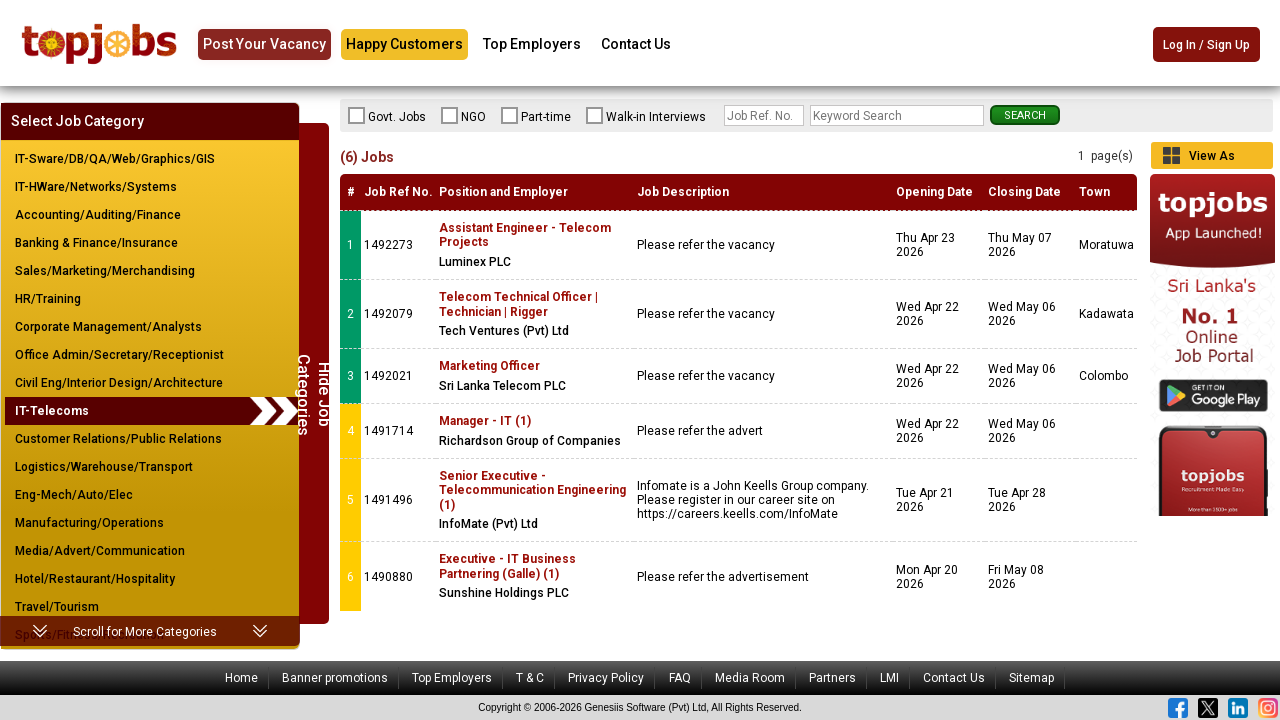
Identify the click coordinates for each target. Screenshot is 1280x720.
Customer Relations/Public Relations (118, 439)
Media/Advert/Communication (100, 551)
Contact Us (636, 44)
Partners (832, 678)
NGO (463, 116)
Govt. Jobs (387, 116)
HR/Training (48, 299)
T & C (530, 678)
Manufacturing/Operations (89, 523)
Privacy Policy (606, 678)
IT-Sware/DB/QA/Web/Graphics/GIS (115, 159)
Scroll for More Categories (145, 632)
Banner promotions (335, 678)
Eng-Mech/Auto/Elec (74, 495)
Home (241, 678)
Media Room (750, 678)
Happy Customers (404, 44)
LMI (889, 678)
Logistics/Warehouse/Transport (104, 467)
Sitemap (1031, 678)
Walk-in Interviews (646, 116)
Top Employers (532, 44)
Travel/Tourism (57, 607)
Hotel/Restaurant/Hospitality (95, 579)
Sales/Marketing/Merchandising (105, 271)
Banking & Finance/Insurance (96, 243)
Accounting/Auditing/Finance (98, 215)
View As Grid (1212, 159)
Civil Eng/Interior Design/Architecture (119, 383)
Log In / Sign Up (1206, 46)
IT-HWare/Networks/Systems (96, 187)
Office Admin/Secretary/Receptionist (119, 355)
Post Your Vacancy (264, 44)
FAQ (680, 678)
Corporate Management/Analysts (108, 327)
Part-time (536, 116)
